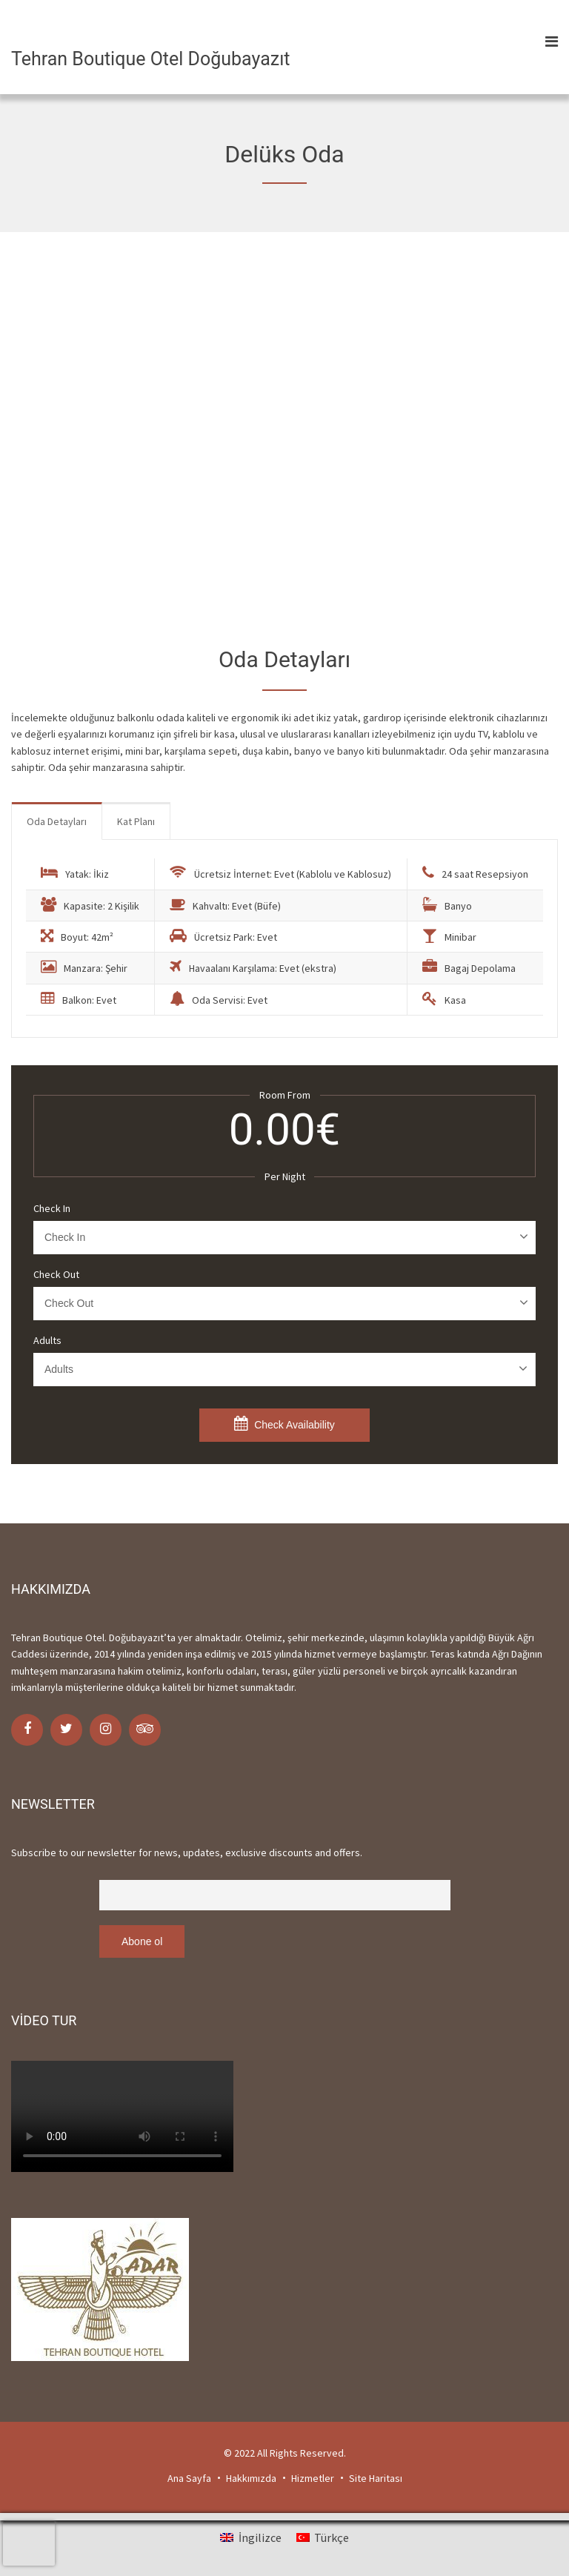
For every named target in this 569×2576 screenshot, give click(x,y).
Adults (47, 1340)
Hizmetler (312, 2478)
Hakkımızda (251, 2478)
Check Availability (284, 1423)
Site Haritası (375, 2478)
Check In (51, 1208)
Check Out (56, 1274)
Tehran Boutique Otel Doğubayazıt (150, 59)
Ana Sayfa (189, 2478)
